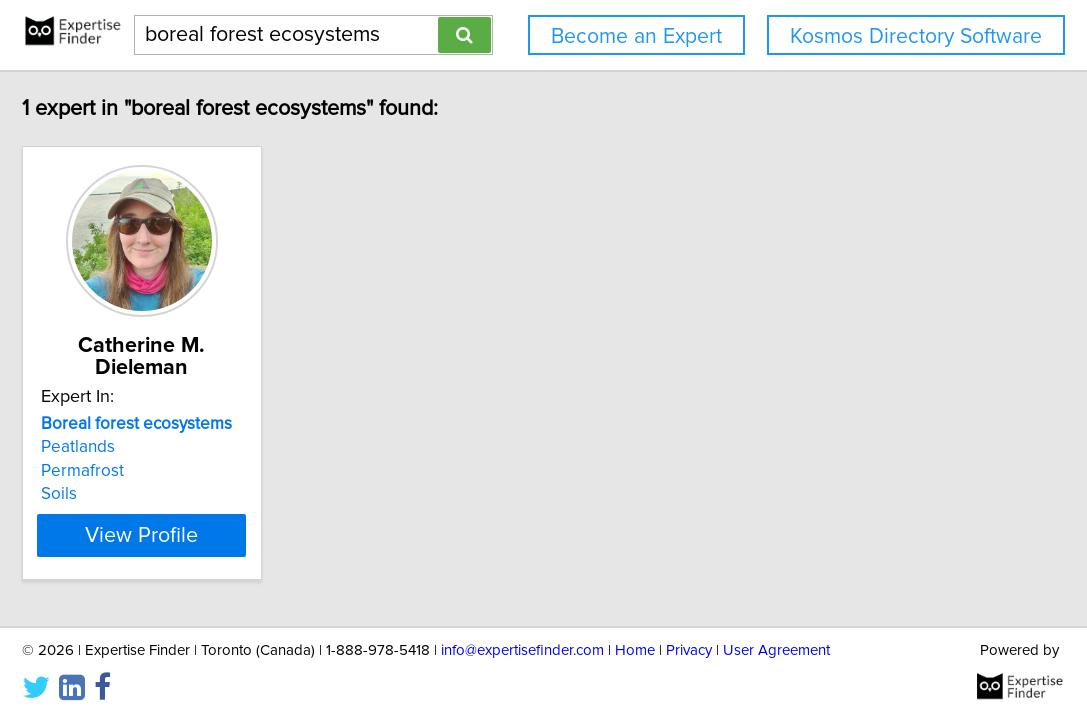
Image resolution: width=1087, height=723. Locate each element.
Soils (131, 494)
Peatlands (150, 447)
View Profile (238, 535)
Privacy (689, 650)
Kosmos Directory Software (916, 36)
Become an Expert (636, 36)
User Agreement (776, 650)
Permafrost (154, 471)
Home (635, 650)
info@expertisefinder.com (522, 650)
